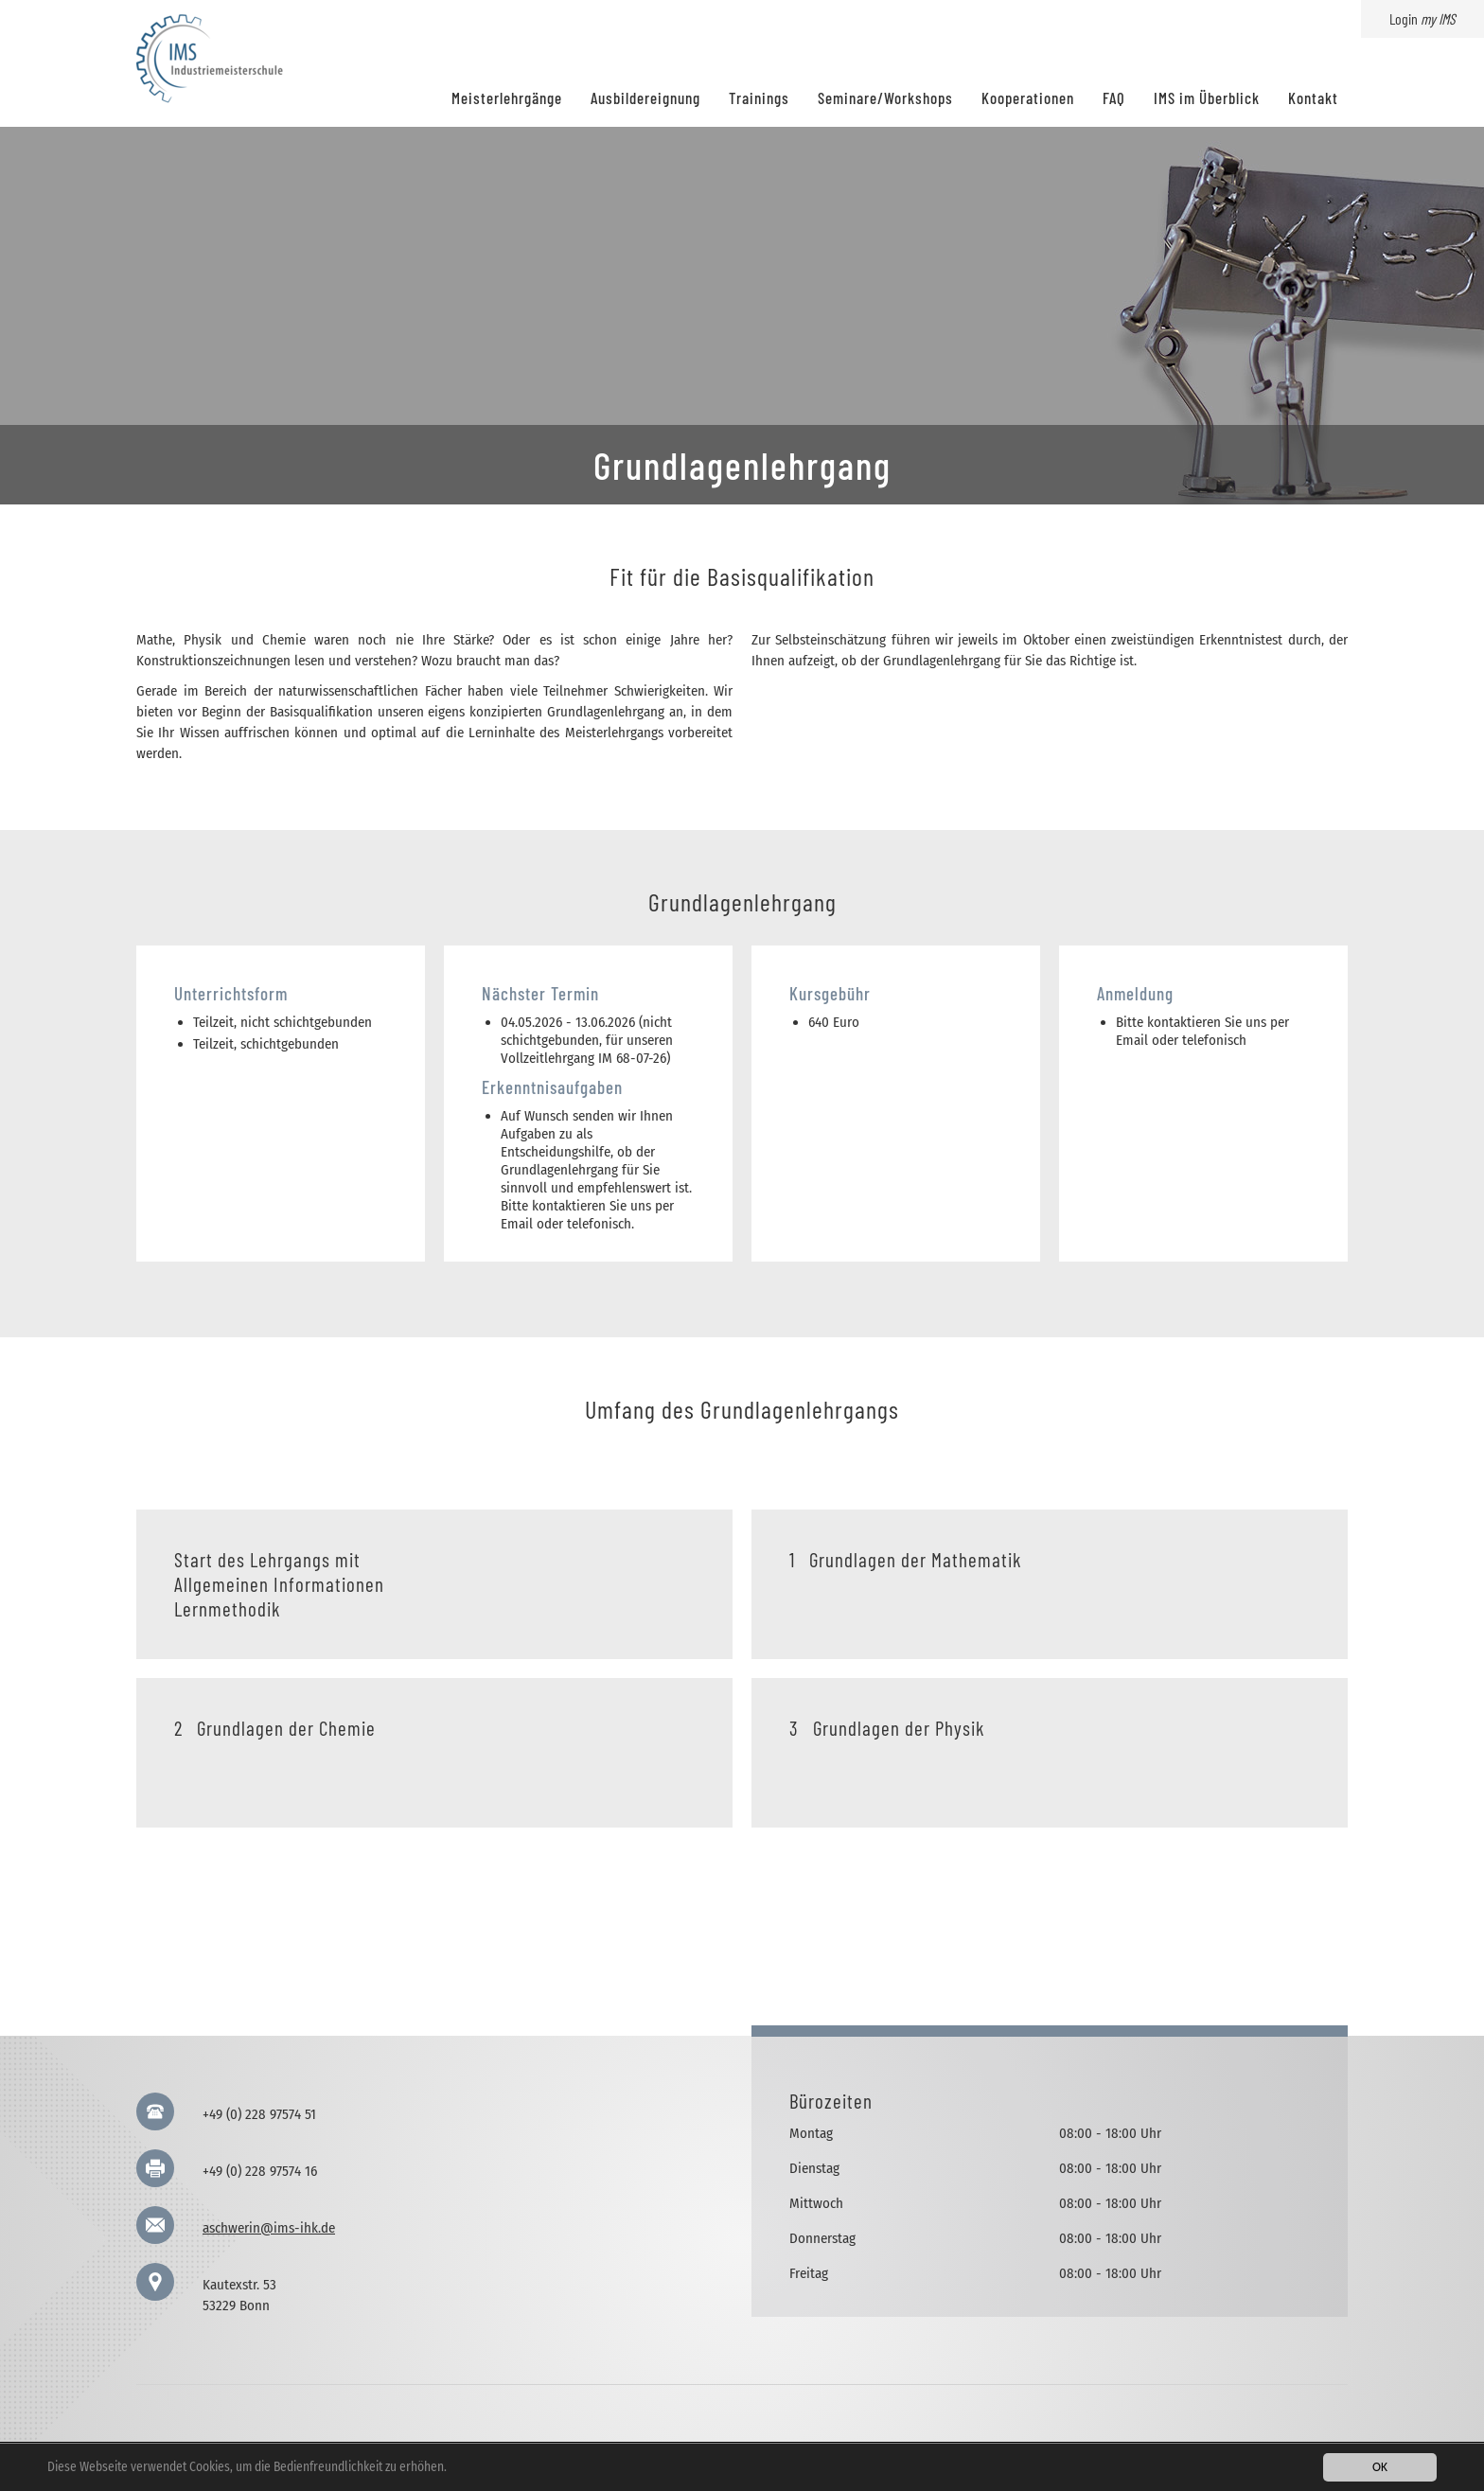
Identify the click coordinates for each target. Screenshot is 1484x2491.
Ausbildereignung (645, 97)
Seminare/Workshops (885, 97)
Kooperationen (1027, 97)
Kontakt (1313, 97)
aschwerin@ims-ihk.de (269, 2227)
